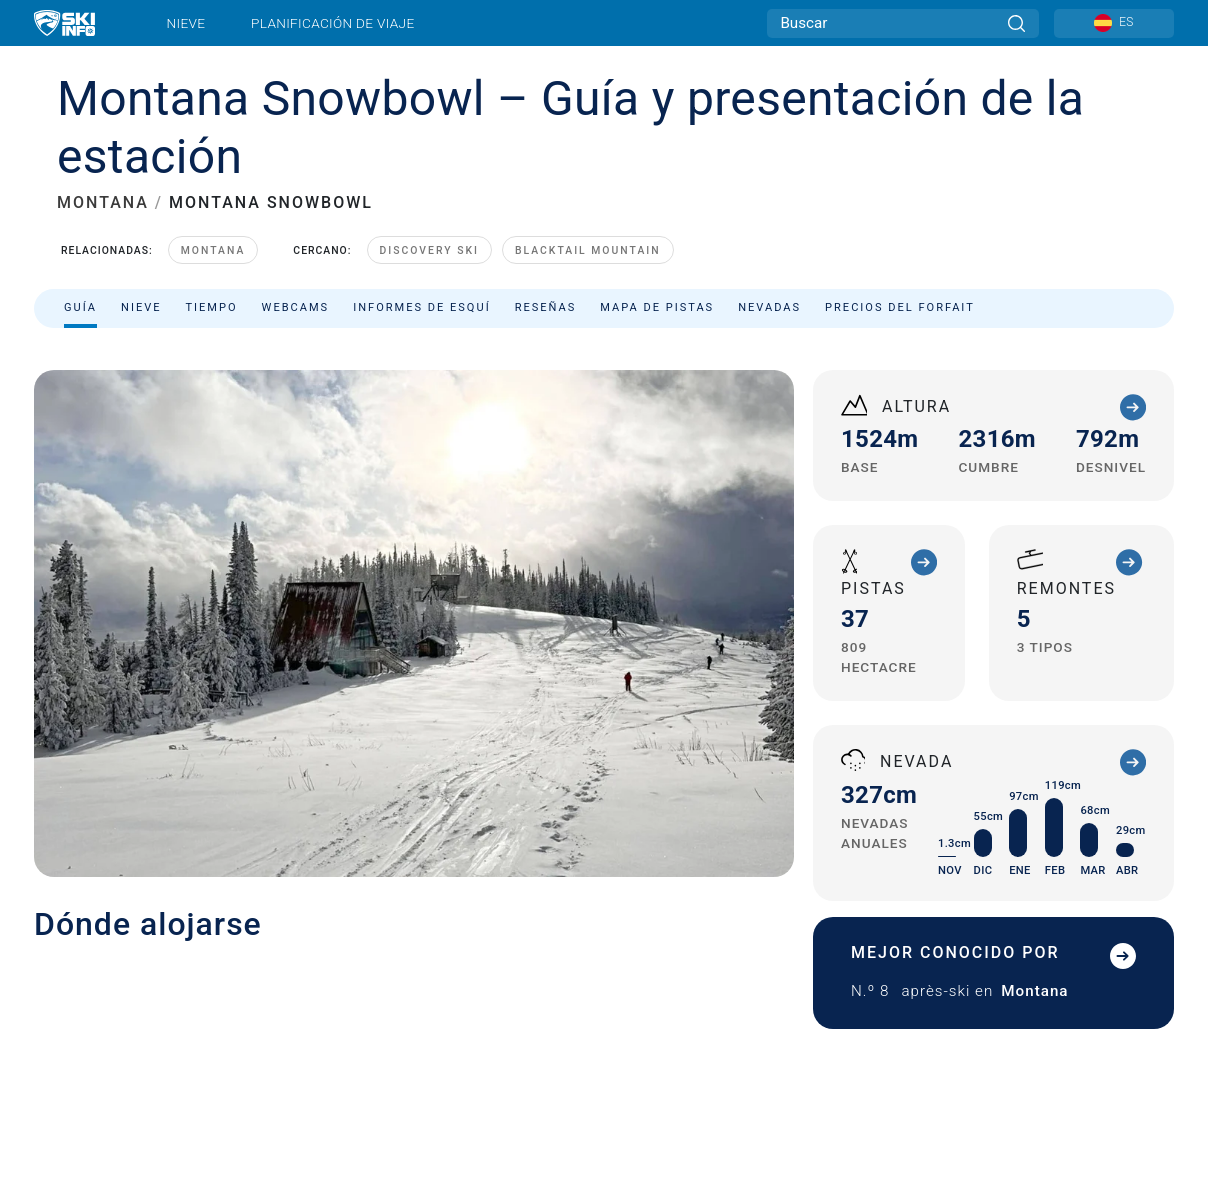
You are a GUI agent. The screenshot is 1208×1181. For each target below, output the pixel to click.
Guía (80, 307)
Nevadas (769, 307)
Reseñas (546, 307)
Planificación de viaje (332, 23)
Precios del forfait (900, 307)
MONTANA (103, 202)
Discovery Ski (429, 250)
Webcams (296, 307)
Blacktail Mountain (588, 250)
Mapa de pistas (657, 307)
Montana (213, 250)
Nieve (186, 23)
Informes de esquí (422, 307)
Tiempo (211, 307)
